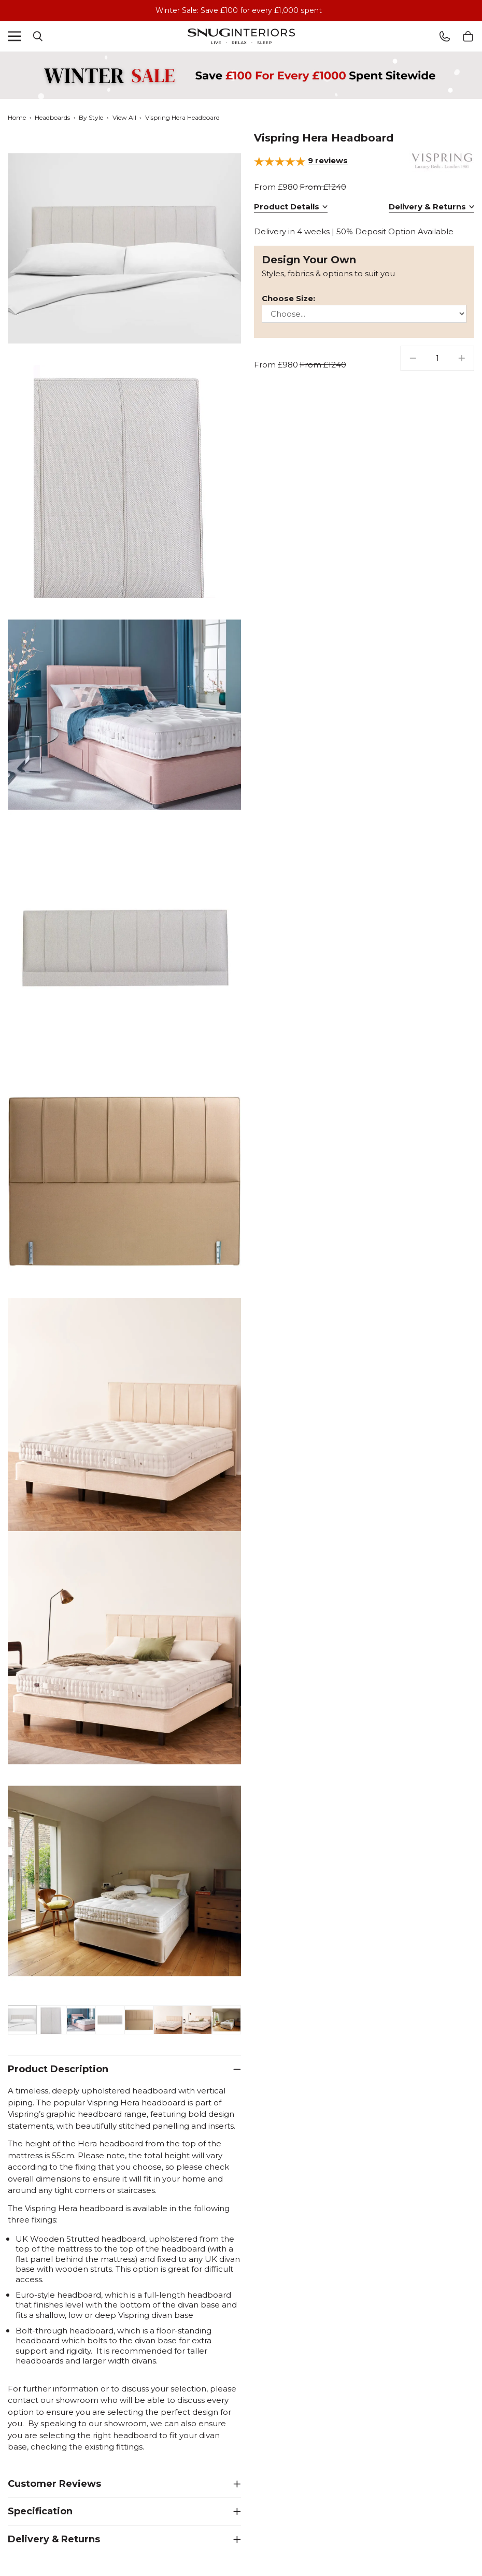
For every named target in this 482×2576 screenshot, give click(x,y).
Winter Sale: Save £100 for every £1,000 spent (238, 10)
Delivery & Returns (54, 2538)
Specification (40, 2511)
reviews (328, 160)
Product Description (58, 2068)
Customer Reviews (54, 2483)
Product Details (286, 206)
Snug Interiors (241, 36)
